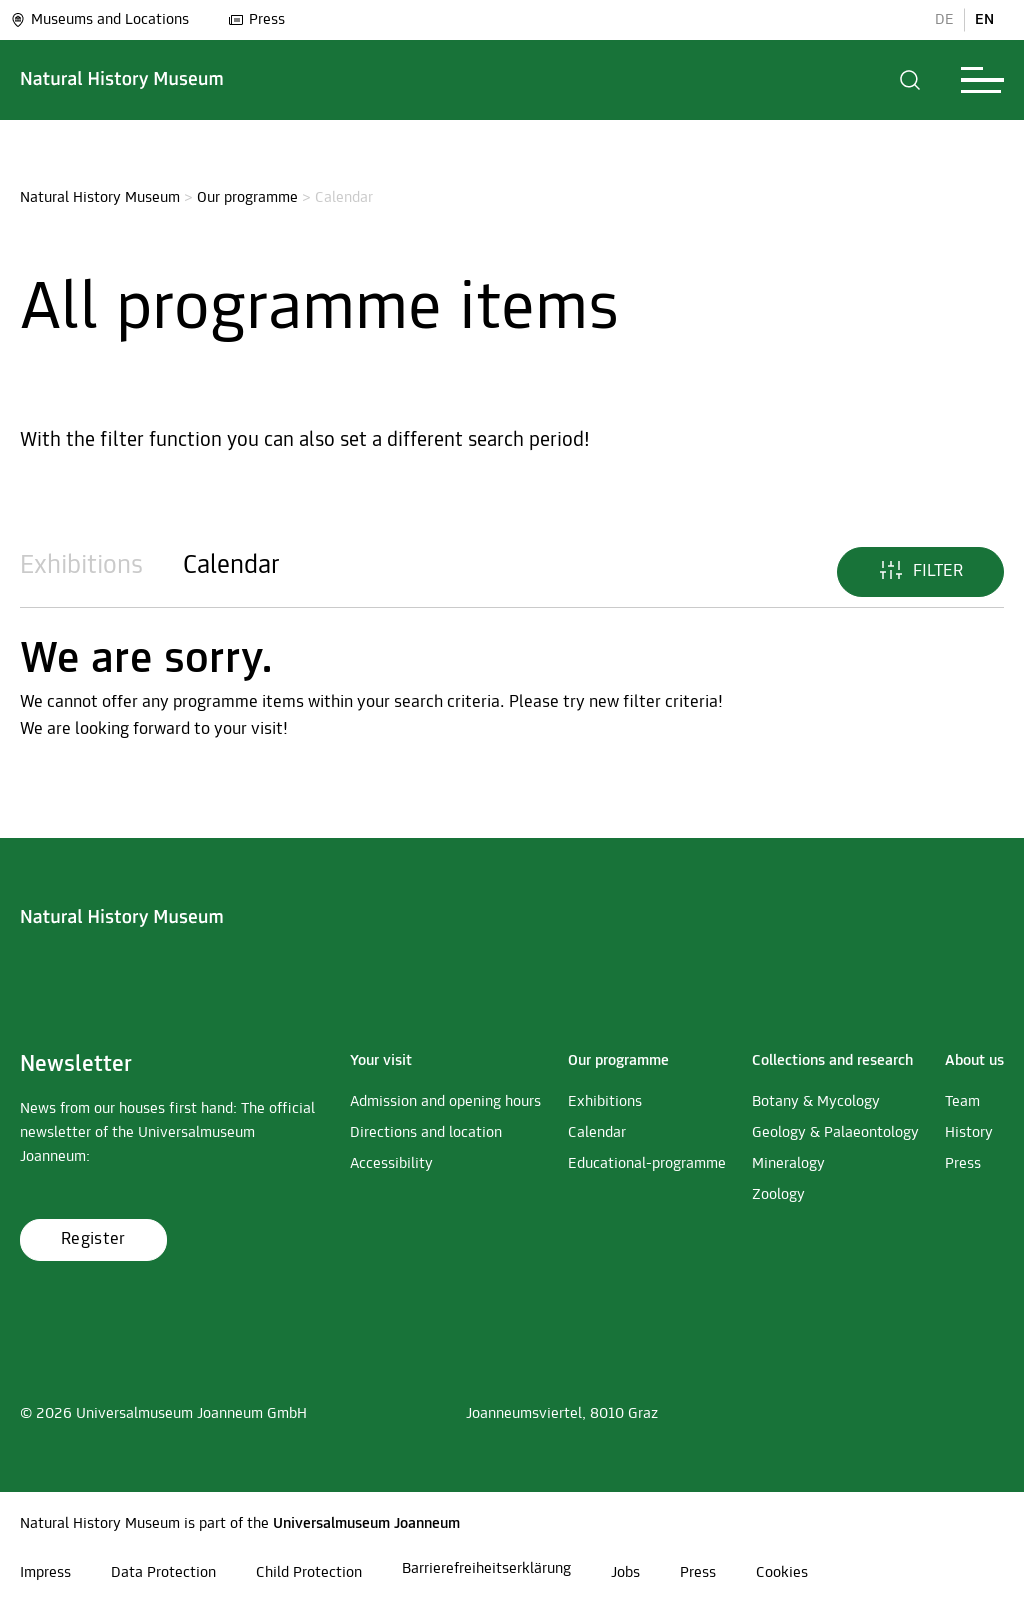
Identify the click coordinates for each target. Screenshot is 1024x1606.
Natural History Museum (100, 198)
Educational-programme (647, 1164)
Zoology (778, 1195)
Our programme (247, 198)
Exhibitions (81, 566)
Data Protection (163, 1573)
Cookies (782, 1573)
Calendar (231, 566)
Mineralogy (788, 1164)
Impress (45, 1573)
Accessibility (391, 1164)
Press (256, 20)
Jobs (625, 1573)
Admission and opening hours (445, 1102)
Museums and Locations (99, 20)
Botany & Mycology (816, 1102)
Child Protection (309, 1573)
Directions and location (426, 1133)
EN (984, 20)
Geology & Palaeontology (835, 1133)
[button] (910, 80)
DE (944, 20)
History (969, 1133)
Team (962, 1102)
